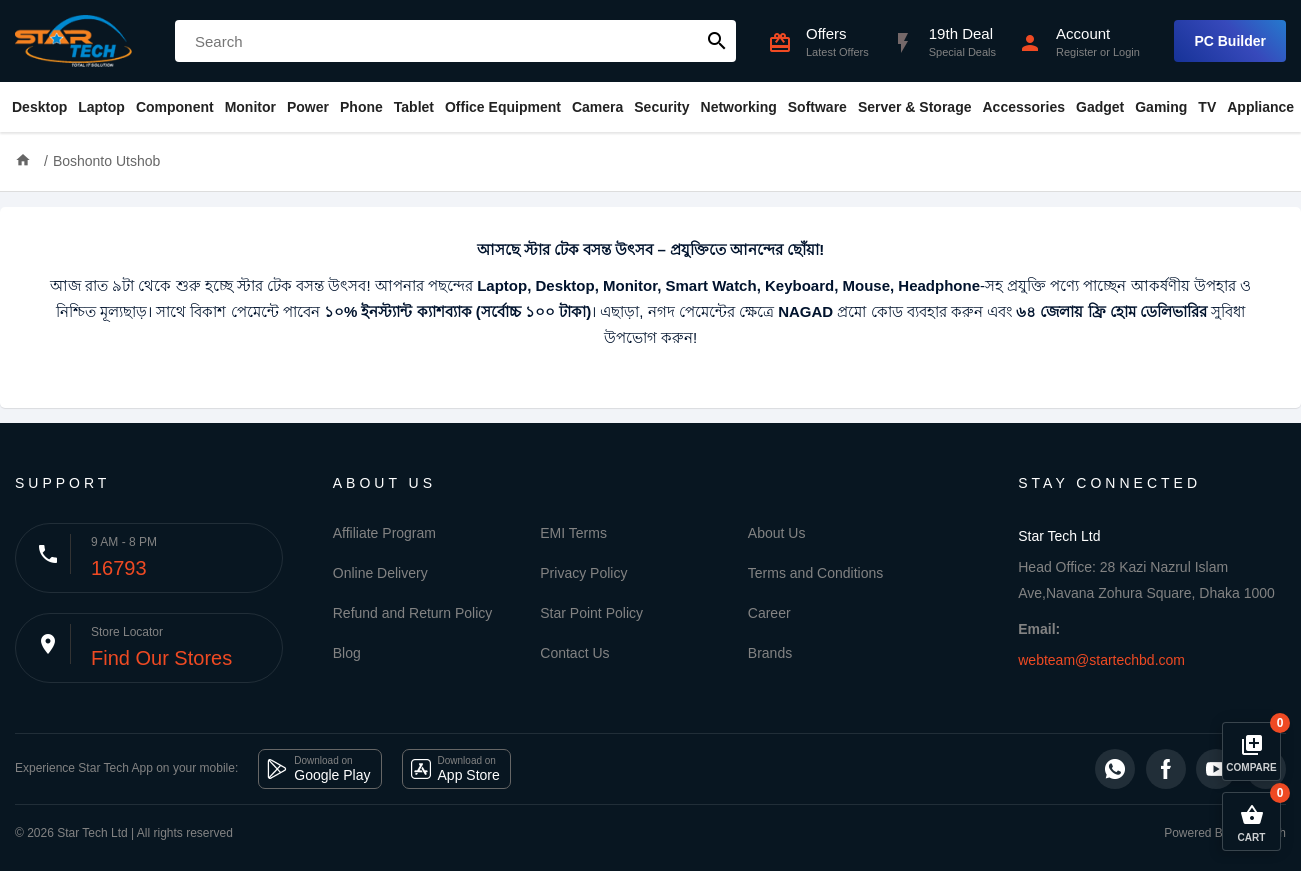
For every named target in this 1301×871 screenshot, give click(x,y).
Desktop (39, 107)
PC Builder (1230, 41)
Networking (739, 107)
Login (1126, 52)
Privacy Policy (583, 573)
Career (769, 613)
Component (175, 107)
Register (1076, 52)
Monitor (250, 107)
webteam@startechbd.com (1101, 660)
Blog (347, 653)
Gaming (1161, 107)
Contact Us (574, 653)
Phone (361, 107)
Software (817, 107)
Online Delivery (380, 573)
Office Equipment (503, 107)
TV (1207, 107)
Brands (770, 653)
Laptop (101, 107)
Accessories (1023, 107)
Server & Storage (915, 107)
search (717, 41)
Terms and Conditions (815, 573)
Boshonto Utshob (106, 161)
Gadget (1100, 107)
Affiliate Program (384, 533)
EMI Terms (573, 533)
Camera (597, 107)
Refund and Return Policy (413, 613)
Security (661, 107)
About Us (777, 533)
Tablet (414, 107)
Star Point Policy (591, 613)
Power (308, 107)
